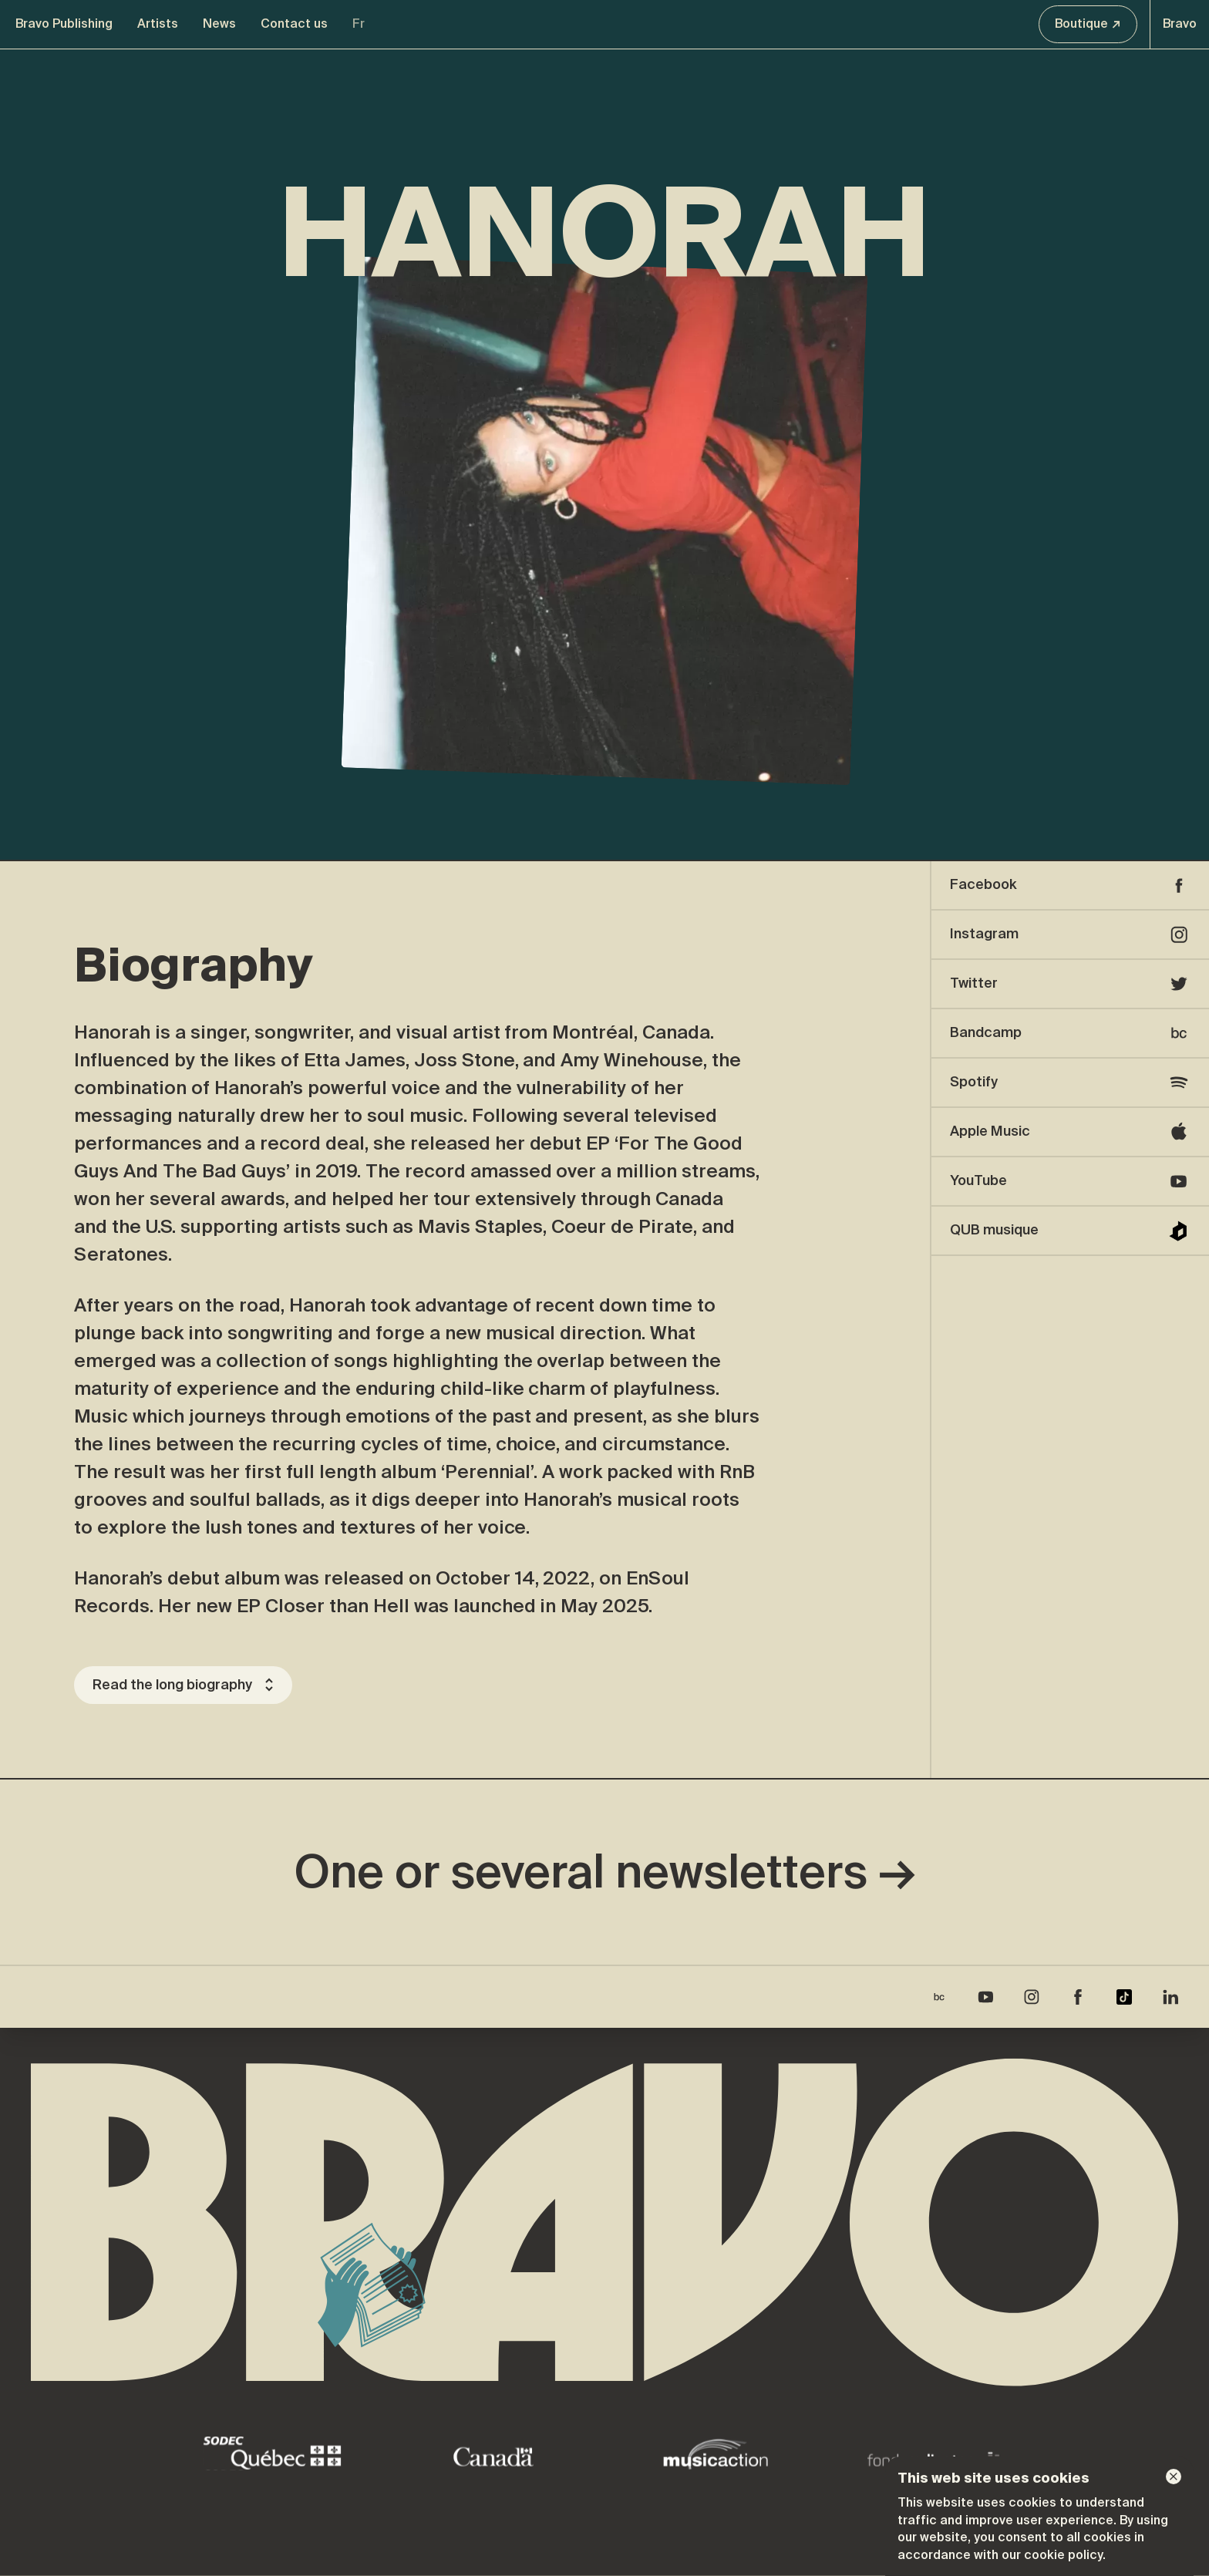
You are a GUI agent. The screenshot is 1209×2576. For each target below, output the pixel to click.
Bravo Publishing (64, 23)
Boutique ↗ (1088, 23)
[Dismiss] (1173, 2476)
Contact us (294, 23)
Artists (157, 23)
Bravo (1180, 23)
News (219, 23)
